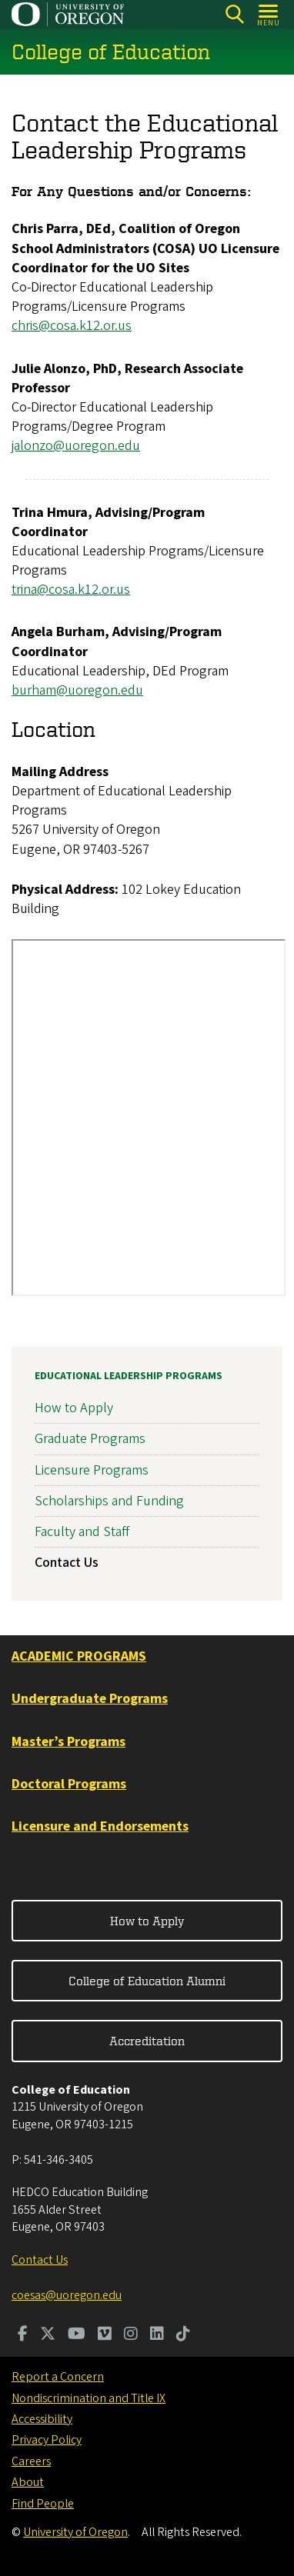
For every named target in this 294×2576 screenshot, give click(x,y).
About (28, 2482)
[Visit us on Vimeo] (105, 2335)
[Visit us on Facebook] (23, 2335)
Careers (31, 2461)
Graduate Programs (90, 1438)
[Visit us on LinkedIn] (157, 2335)
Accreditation (147, 2041)
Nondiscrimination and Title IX (88, 2398)
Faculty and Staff (82, 1531)
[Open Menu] (269, 14)
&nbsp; (149, 1118)
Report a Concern (58, 2376)
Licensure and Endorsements (100, 1826)
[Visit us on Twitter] (48, 2335)
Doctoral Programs (69, 1784)
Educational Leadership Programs (128, 1376)
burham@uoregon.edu (77, 690)
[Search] (234, 14)
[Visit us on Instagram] (131, 2335)
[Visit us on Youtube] (77, 2335)
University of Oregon (75, 2532)
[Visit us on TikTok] (183, 2335)
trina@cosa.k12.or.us (71, 590)
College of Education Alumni (147, 1981)
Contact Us (67, 1562)
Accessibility (42, 2419)
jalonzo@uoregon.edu (76, 446)
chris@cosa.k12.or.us (72, 326)
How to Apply (74, 1408)
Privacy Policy (47, 2439)
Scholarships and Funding (109, 1500)
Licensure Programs (92, 1469)
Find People (43, 2503)
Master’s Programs (68, 1741)
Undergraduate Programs (90, 1698)
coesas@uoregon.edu (67, 2295)
